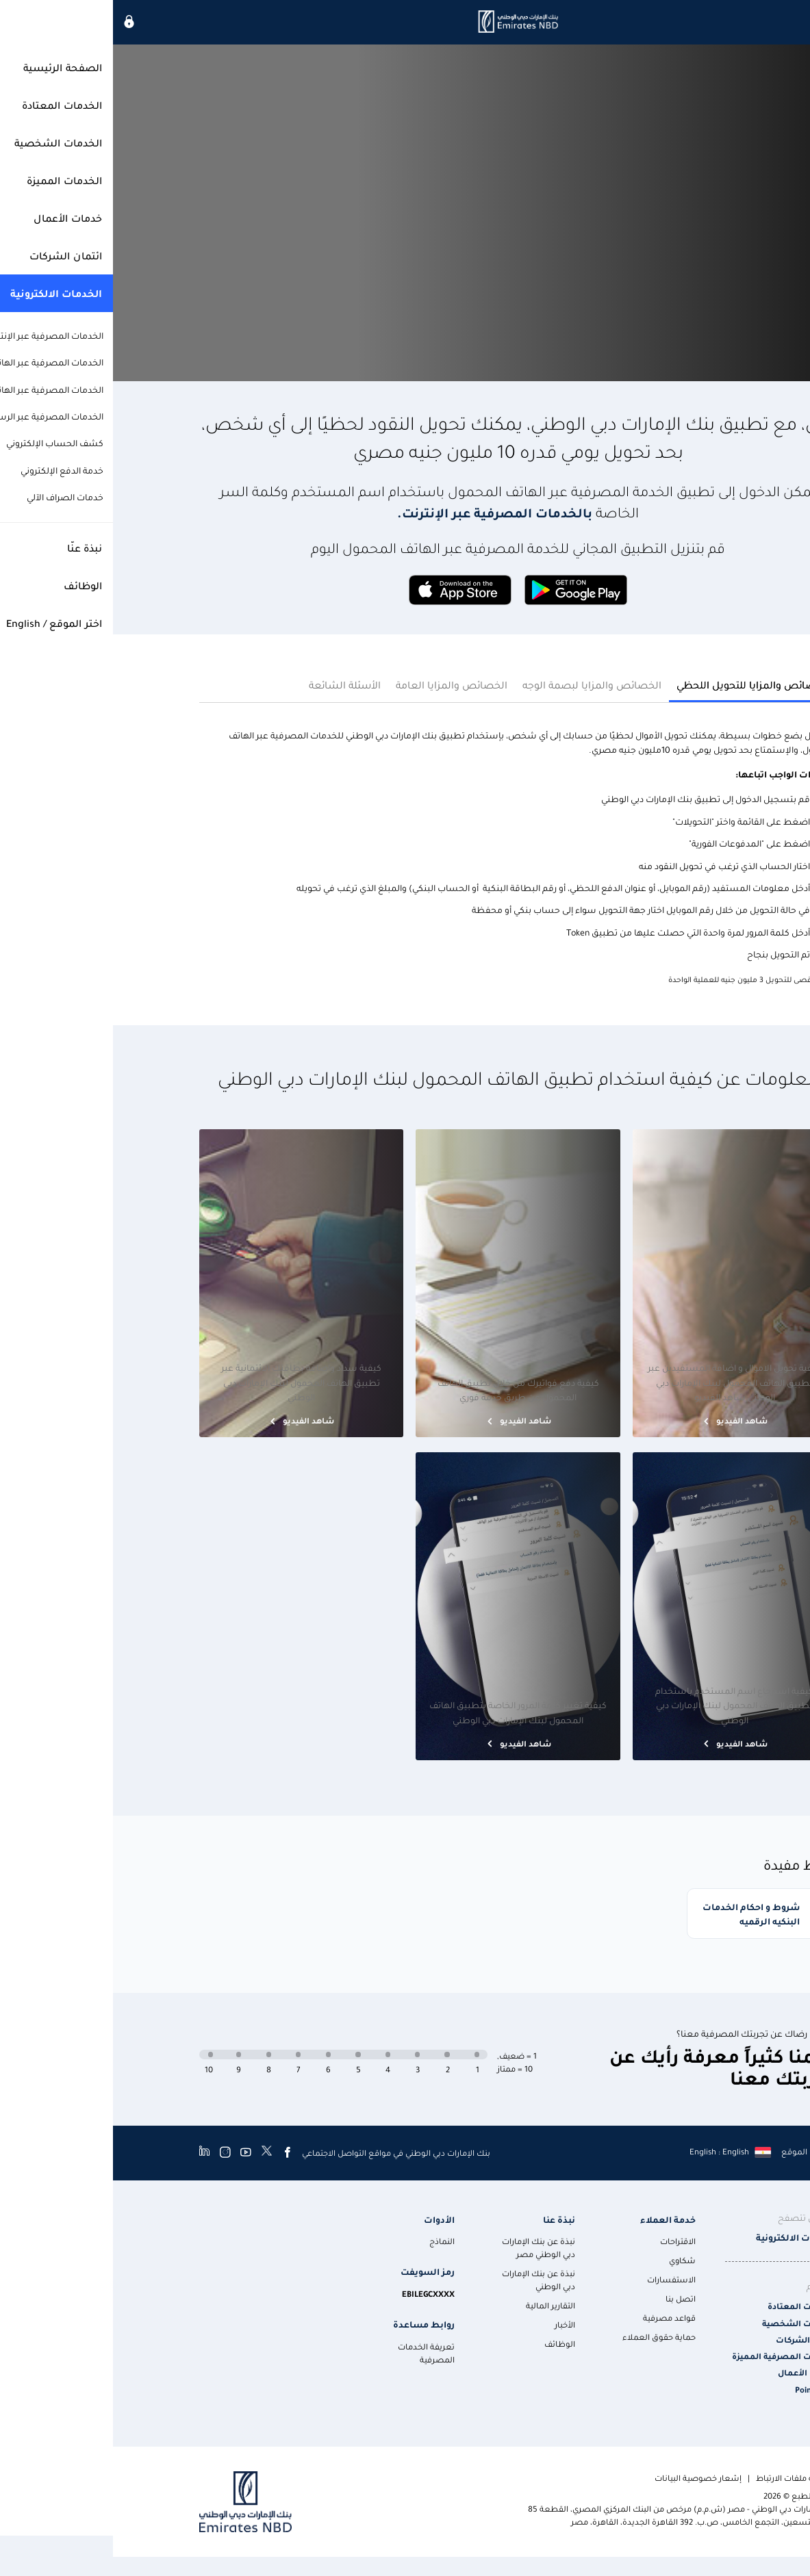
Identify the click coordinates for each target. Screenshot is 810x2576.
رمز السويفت (315, 2269)
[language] (616, 2149)
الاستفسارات (558, 2277)
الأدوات (326, 2216)
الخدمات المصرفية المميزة (671, 2354)
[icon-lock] (16, 22)
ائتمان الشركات (693, 2337)
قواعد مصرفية (556, 2315)
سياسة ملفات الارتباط (683, 2475)
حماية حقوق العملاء (546, 2334)
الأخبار (452, 2322)
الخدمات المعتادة (689, 2304)
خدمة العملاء (555, 2216)
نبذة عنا (446, 2216)
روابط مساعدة (311, 2322)
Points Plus (703, 2387)
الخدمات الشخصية (686, 2320)
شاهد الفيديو (628, 1409)
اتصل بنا (568, 2296)
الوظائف (446, 2341)
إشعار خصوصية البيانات (585, 2475)
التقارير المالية (437, 2302)
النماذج (329, 2239)
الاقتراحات (565, 2239)
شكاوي (569, 2258)
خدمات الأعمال (694, 2370)
